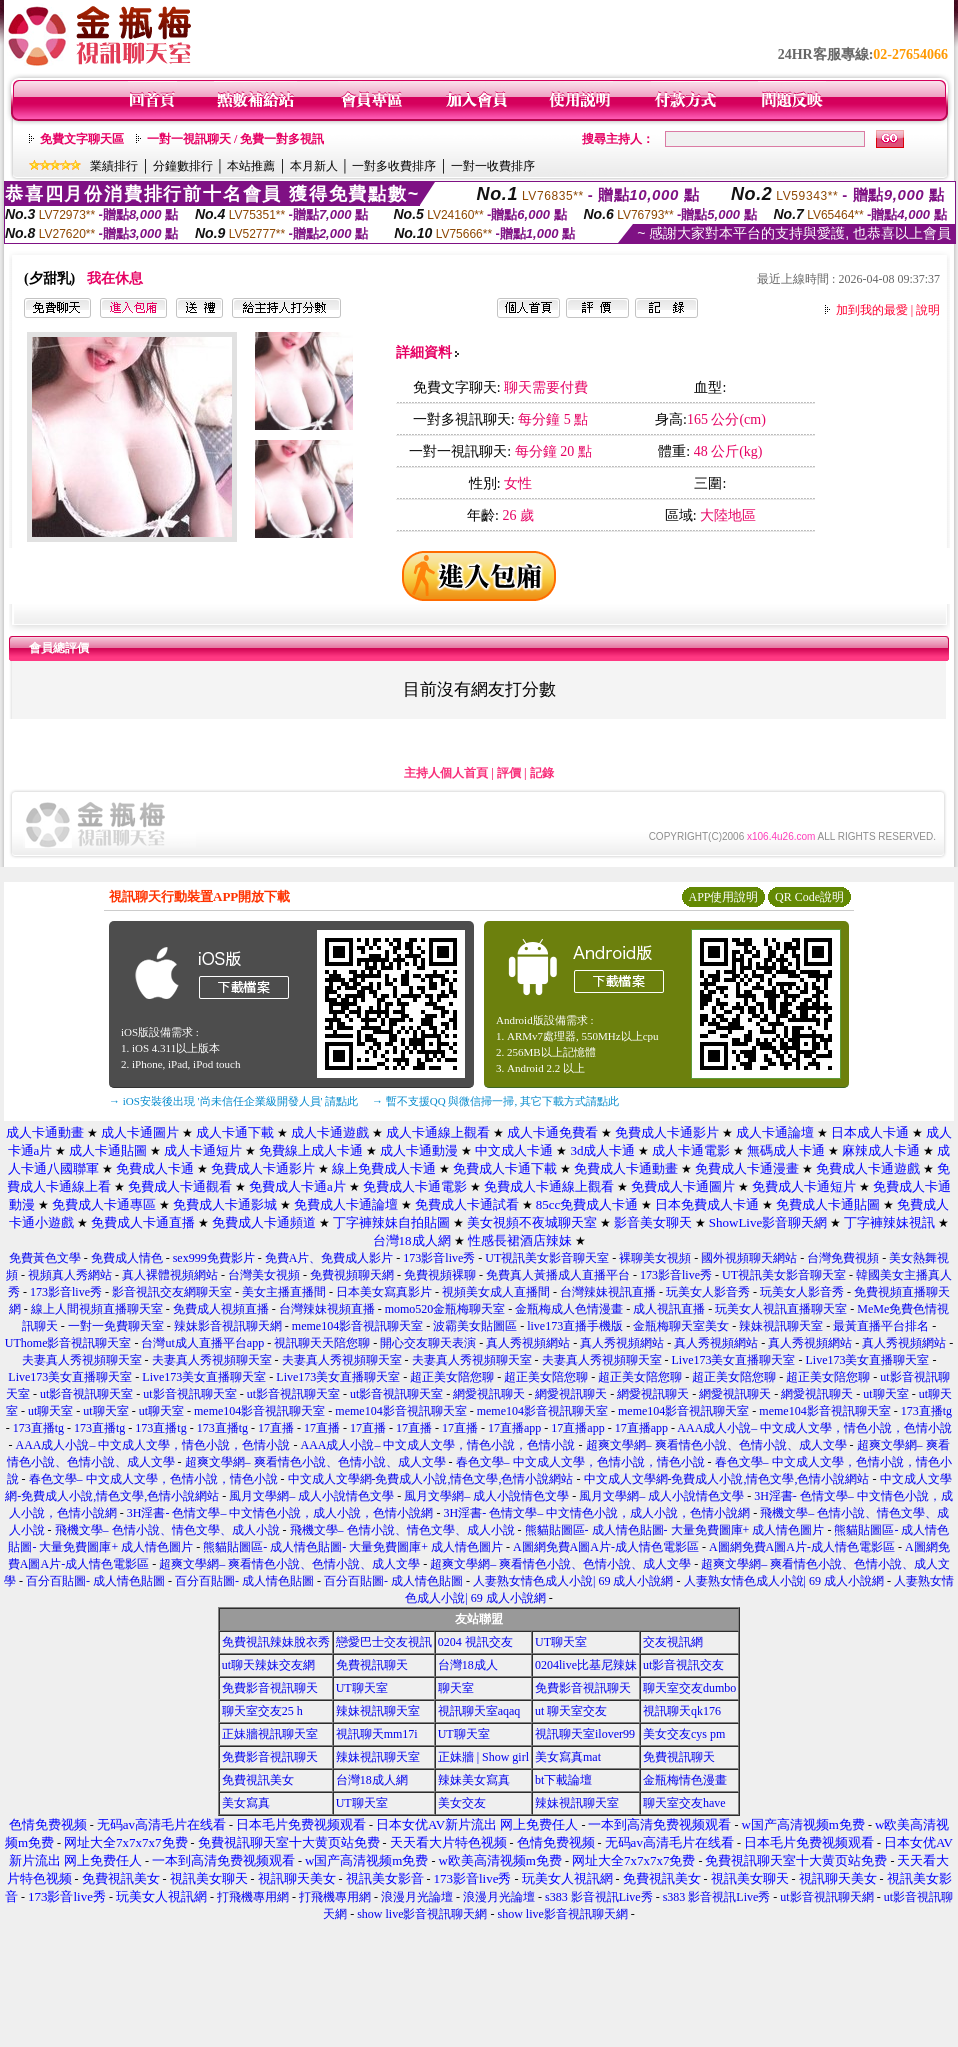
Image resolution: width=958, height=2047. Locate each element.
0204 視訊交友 (475, 1642)
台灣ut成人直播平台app (202, 1343)
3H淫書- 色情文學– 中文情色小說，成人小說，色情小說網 (280, 1513)
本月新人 (314, 166)
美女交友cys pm (684, 1734)
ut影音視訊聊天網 (826, 1897)
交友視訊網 (673, 1642)
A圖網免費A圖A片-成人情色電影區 (606, 1547)
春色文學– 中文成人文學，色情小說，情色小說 (580, 1462)
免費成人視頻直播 (221, 1309)
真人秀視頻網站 (528, 1343)
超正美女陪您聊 (452, 1377)
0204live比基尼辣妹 (586, 1665)
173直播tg (926, 1411)
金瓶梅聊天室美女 (681, 1326)
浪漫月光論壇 (417, 1897)
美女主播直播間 (284, 1292)
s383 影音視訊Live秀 (599, 1897)
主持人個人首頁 (446, 773)
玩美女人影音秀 (708, 1292)
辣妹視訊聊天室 (781, 1326)
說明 (928, 310)
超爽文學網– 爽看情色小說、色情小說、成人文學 (716, 1445)
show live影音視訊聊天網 (422, 1914)
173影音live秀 (439, 1258)
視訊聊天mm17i (377, 1734)
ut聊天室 (885, 1394)
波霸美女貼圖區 (475, 1326)
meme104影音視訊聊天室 (357, 1326)
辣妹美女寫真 (474, 1780)
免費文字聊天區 (82, 139)
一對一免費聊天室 (116, 1326)
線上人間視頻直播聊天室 (97, 1309)
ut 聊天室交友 (571, 1711)
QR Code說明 (809, 897)
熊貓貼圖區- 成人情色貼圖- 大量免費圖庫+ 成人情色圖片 (675, 1530)
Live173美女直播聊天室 (734, 1360)
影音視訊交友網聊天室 (172, 1292)
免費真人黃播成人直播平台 (558, 1275)
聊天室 (456, 1688)
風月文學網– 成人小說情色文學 (311, 1496)
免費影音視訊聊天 (270, 1688)
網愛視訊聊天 (489, 1394)
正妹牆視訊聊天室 (270, 1734)
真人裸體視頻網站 (170, 1275)
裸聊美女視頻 (655, 1258)
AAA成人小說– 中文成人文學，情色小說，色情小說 (814, 1428)
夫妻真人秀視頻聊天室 (82, 1360)
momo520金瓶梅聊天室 (445, 1309)
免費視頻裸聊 (440, 1275)
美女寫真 (246, 1803)
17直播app (514, 1428)
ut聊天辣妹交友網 (268, 1665)
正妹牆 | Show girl (483, 1757)
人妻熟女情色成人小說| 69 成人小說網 (573, 1581)
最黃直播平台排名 (881, 1326)
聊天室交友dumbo (689, 1688)
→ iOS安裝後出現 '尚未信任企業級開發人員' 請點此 (233, 1101)
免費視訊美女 (258, 1780)
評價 (509, 773)
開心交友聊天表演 (428, 1343)
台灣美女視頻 (264, 1275)
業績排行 (114, 166)
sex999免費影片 (214, 1258)
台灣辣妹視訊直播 (608, 1292)
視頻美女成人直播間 (496, 1292)
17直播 (276, 1428)
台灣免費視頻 (843, 1258)
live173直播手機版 (575, 1326)
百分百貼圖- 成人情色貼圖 (95, 1581)
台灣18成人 (468, 1665)
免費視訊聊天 (372, 1665)
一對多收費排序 (394, 166)
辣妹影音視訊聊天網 (228, 1326)
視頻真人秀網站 (70, 1275)
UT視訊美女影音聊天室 (547, 1258)
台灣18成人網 (372, 1780)
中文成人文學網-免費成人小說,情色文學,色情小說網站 (431, 1479)
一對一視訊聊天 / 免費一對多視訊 (235, 139)
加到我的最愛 (872, 310)
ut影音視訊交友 (683, 1665)
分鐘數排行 (183, 166)
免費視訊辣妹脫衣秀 (276, 1642)
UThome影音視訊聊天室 (68, 1343)
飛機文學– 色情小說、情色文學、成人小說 (167, 1530)
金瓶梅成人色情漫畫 (569, 1309)
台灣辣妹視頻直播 (327, 1309)
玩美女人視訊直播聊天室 (781, 1309)
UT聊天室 (561, 1642)
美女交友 (462, 1803)
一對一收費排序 (493, 166)
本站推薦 (251, 166)
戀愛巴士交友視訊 (384, 1642)
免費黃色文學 (45, 1258)
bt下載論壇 (563, 1780)
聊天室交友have (684, 1803)
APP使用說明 (723, 897)
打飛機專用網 (253, 1897)
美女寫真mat (568, 1757)
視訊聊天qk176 (682, 1711)
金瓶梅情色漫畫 (685, 1780)
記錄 (542, 773)
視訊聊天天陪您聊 (322, 1343)
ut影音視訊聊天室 (86, 1394)
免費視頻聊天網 (352, 1275)
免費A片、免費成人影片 (329, 1258)
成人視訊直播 (669, 1309)
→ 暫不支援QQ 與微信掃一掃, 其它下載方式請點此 (495, 1101)
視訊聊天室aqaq (479, 1711)
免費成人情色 (127, 1258)
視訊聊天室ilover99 (585, 1734)
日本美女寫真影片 (384, 1292)
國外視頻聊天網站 (749, 1258)
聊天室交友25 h (262, 1711)
